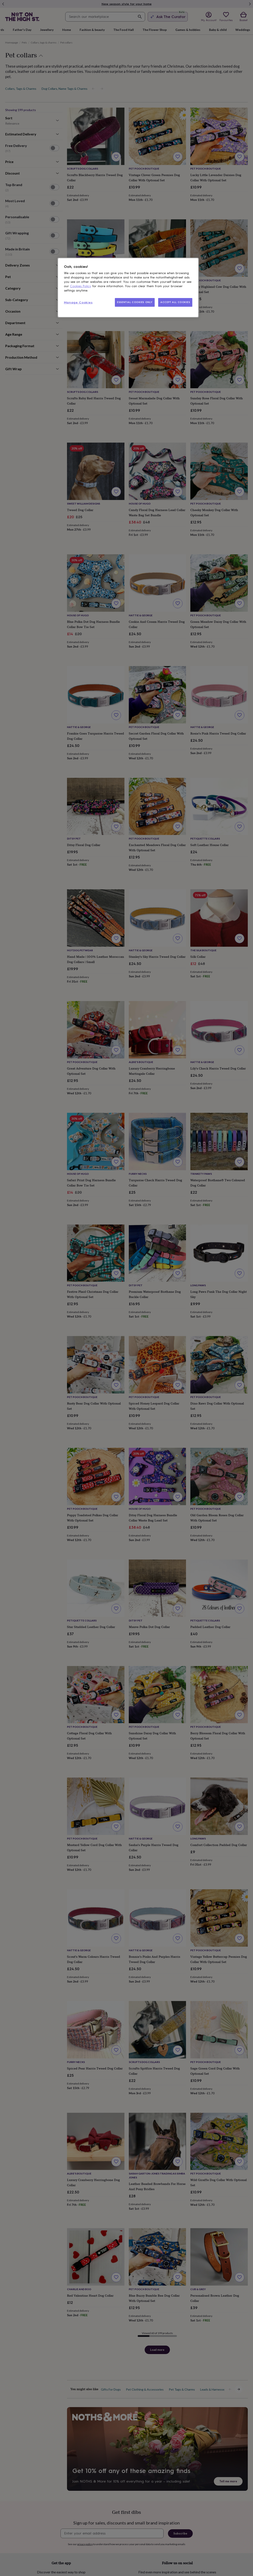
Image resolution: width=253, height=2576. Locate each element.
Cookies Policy (80, 286)
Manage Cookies (78, 302)
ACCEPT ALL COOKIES (175, 302)
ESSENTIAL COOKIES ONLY (134, 302)
